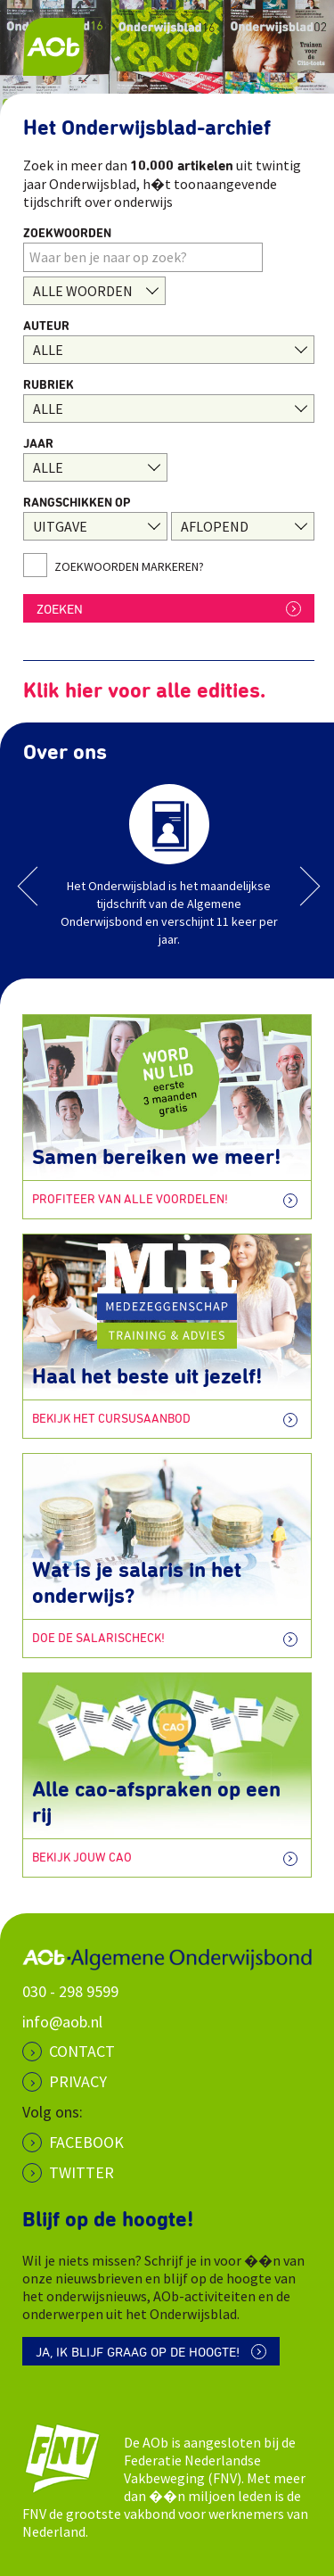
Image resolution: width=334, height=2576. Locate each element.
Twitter (81, 2172)
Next (301, 886)
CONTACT (82, 2051)
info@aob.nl (62, 2021)
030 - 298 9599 (70, 1991)
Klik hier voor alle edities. (144, 691)
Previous (37, 886)
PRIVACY (78, 2081)
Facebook (86, 2142)
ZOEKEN (60, 609)
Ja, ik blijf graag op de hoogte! (138, 2352)
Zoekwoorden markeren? (129, 566)
